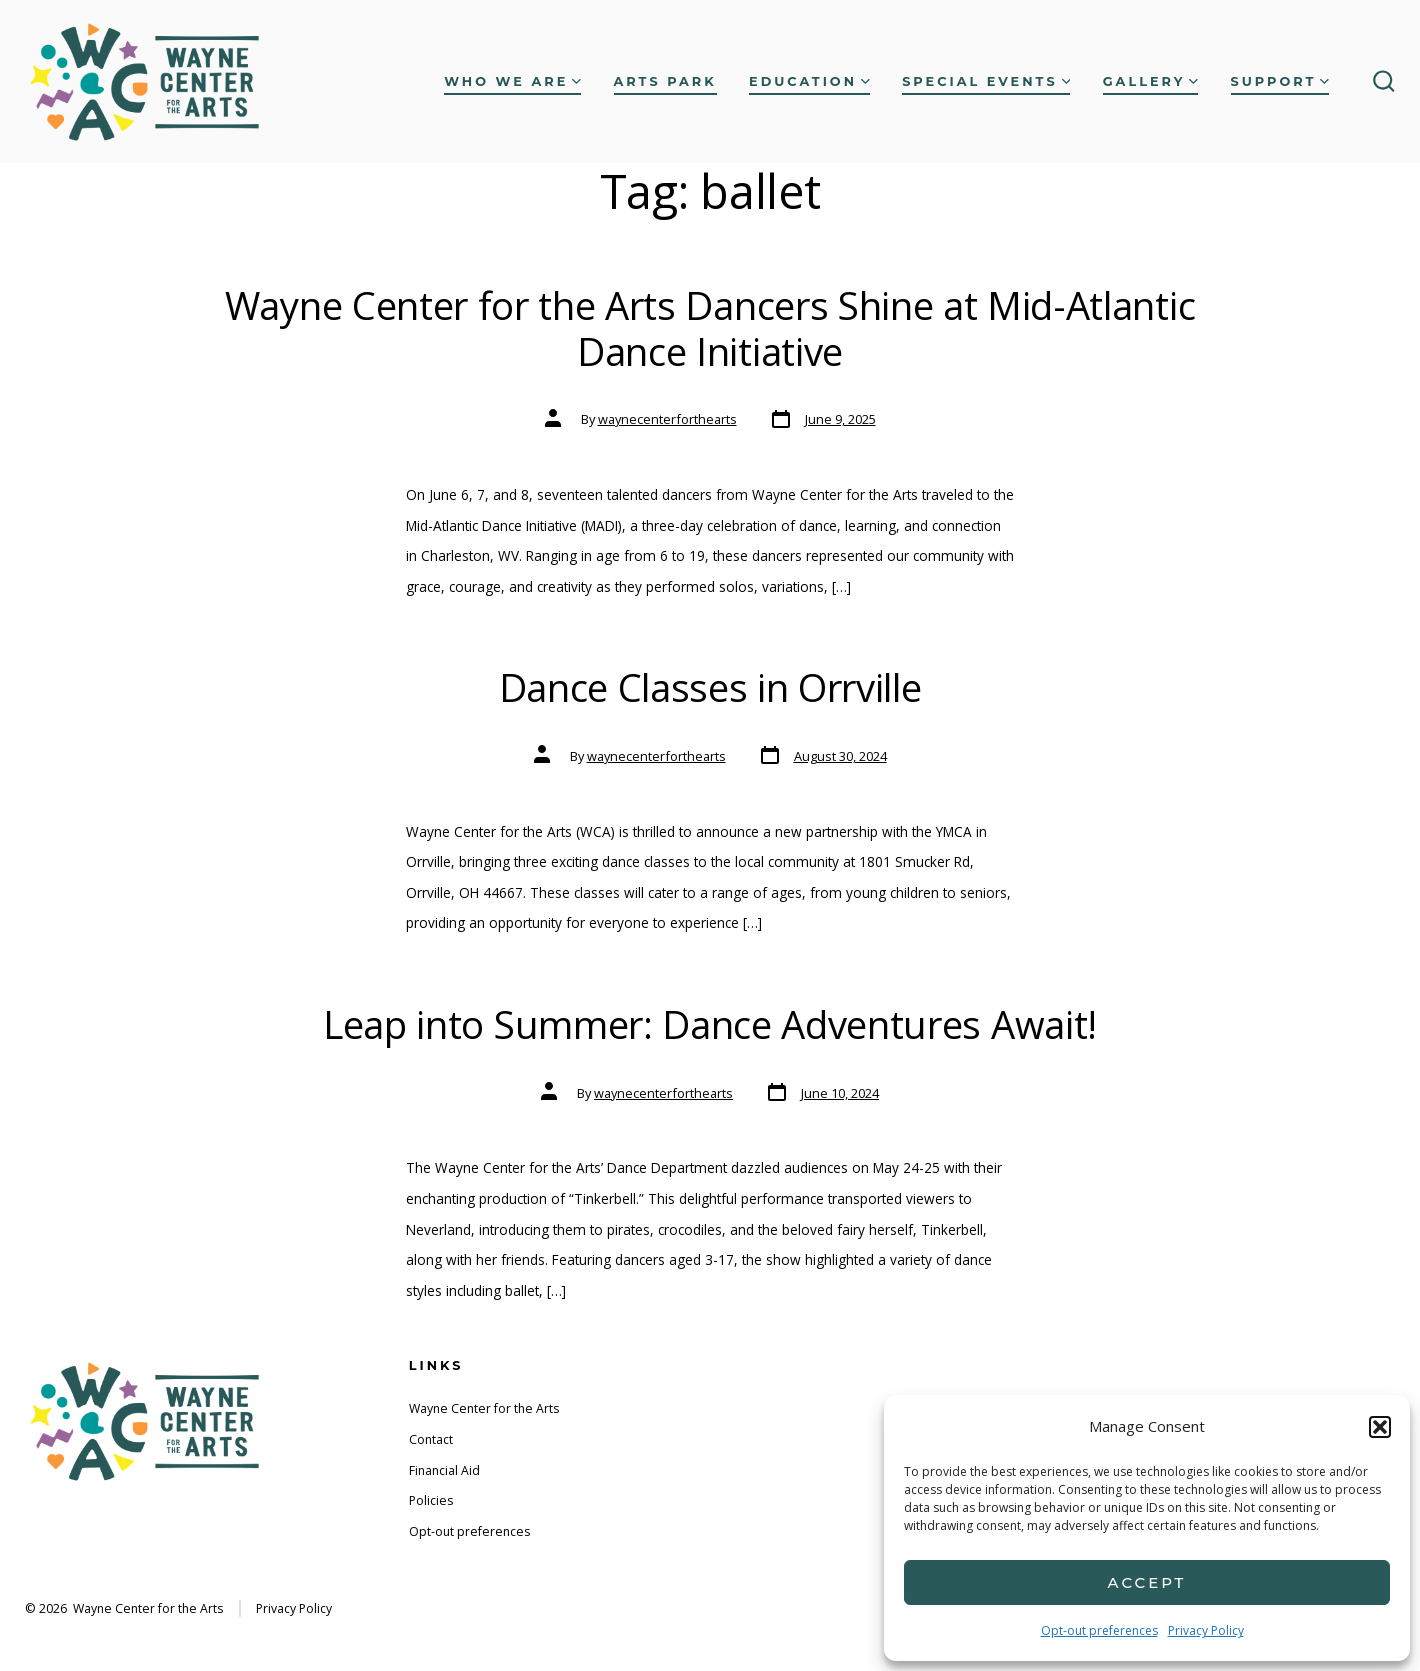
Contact (431, 1439)
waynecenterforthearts (667, 419)
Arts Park (665, 81)
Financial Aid (444, 1470)
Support (1280, 81)
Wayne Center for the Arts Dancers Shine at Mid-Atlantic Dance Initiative (710, 328)
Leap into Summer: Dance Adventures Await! (710, 1024)
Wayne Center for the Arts (484, 1408)
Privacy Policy (1206, 1630)
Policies (431, 1500)
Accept (1147, 1582)
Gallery (1150, 81)
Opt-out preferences (1099, 1630)
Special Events (986, 81)
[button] (1380, 1427)
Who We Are (512, 81)
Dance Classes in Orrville (710, 687)
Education (809, 81)
